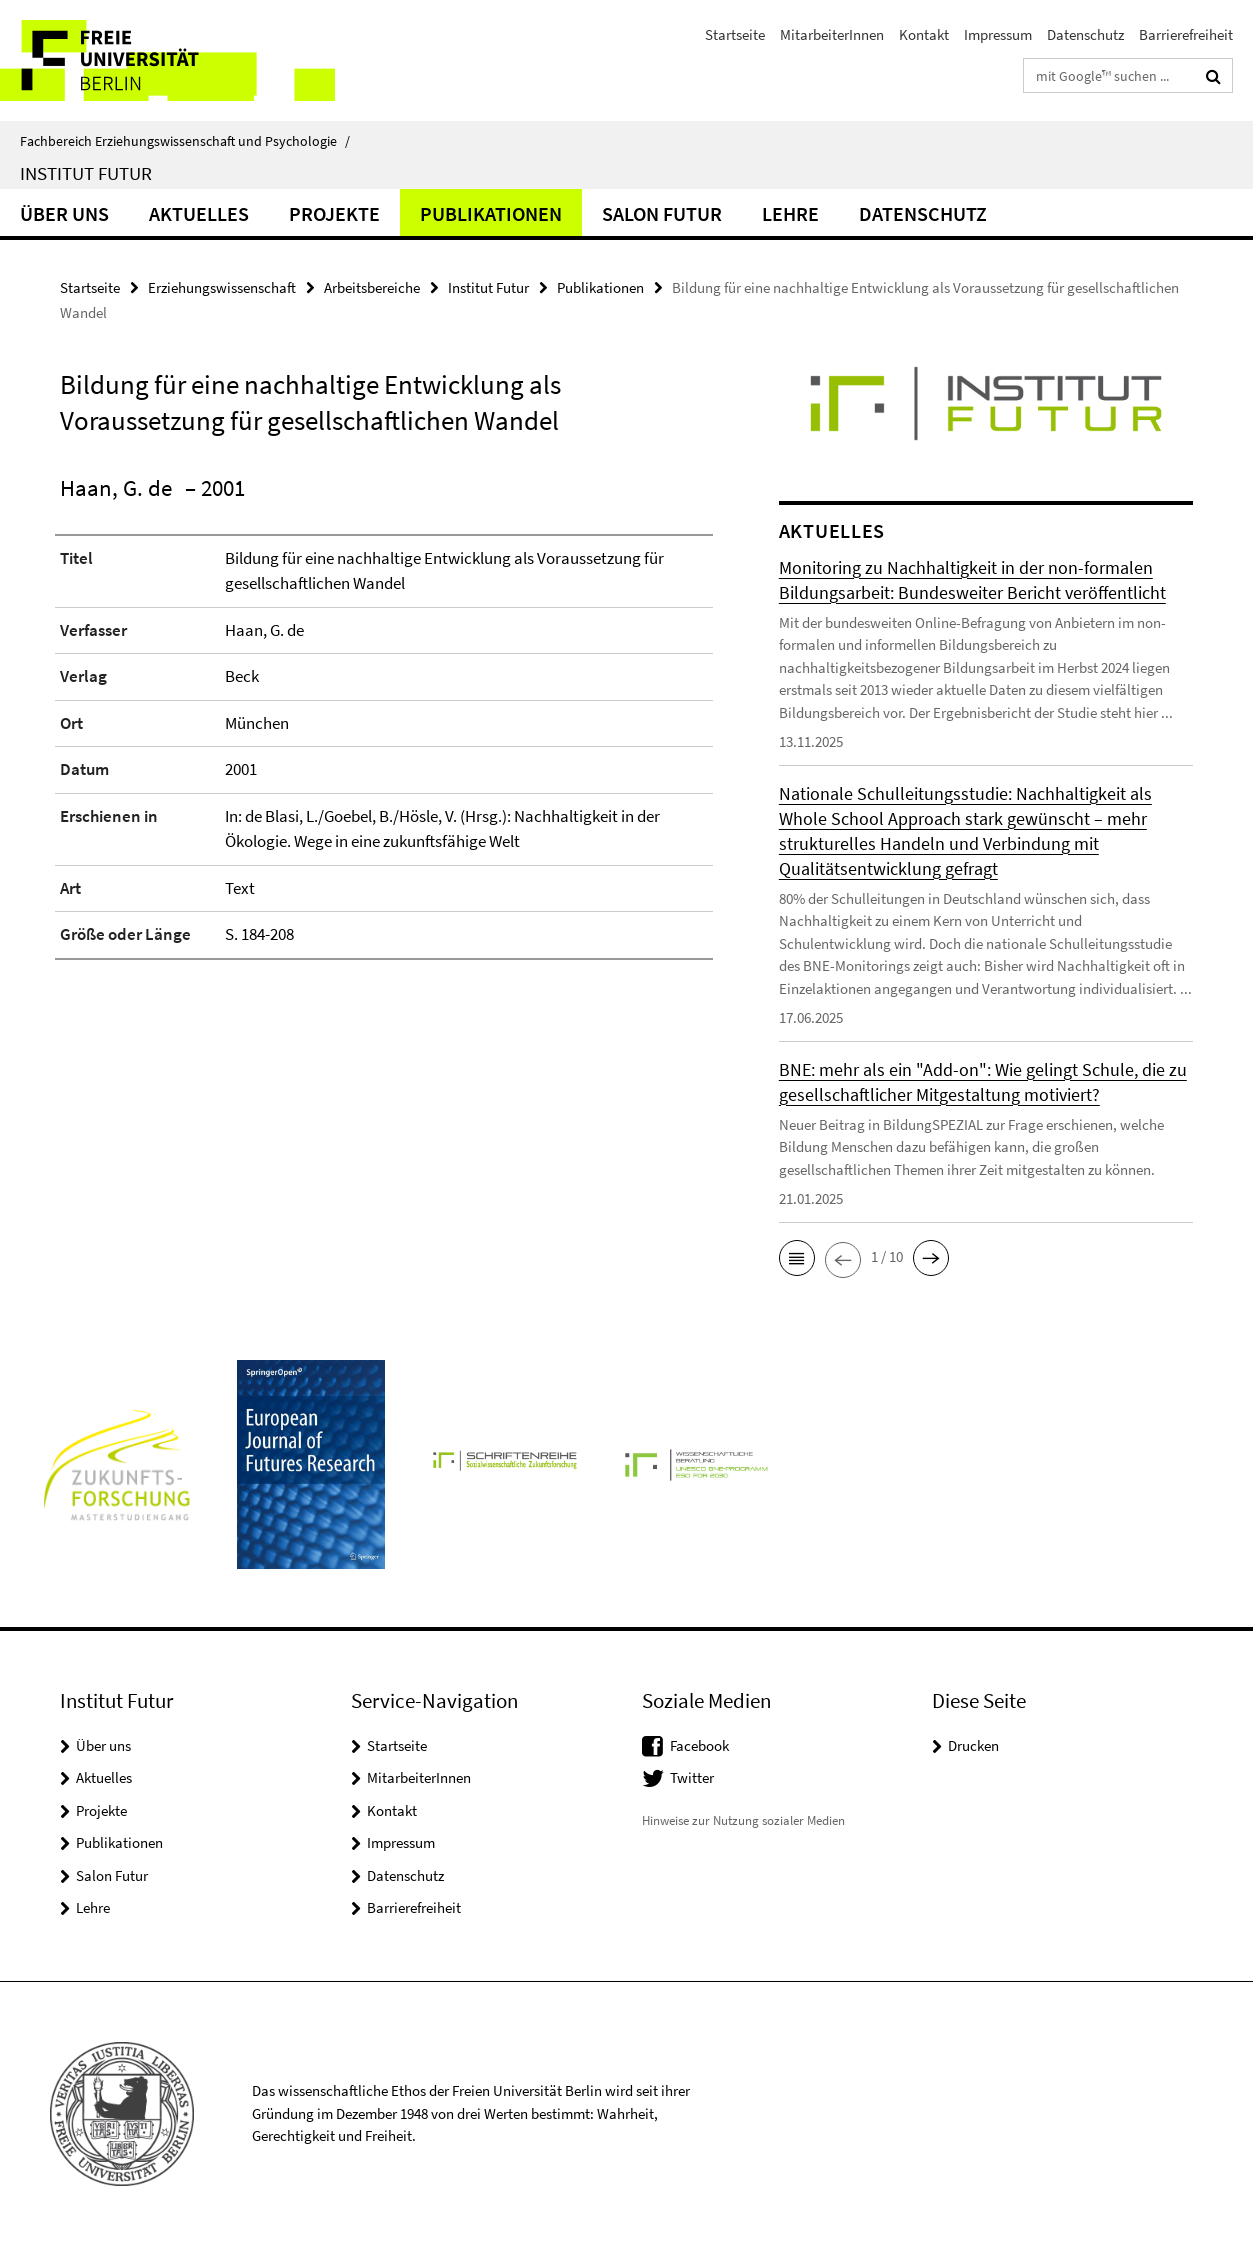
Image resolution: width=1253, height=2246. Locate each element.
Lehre (790, 213)
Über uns (64, 213)
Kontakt (924, 34)
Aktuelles (199, 213)
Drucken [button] (973, 1745)
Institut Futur (86, 173)
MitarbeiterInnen (832, 34)
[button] (797, 1258)
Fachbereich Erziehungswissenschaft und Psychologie (185, 141)
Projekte (334, 213)
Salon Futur (662, 213)
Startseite (735, 34)
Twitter (692, 1777)
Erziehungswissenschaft (222, 287)
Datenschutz (1085, 34)
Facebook (699, 1745)
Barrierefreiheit (1186, 34)
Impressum (998, 34)
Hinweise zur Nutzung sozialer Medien (743, 1820)
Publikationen (491, 213)
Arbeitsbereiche (372, 287)
